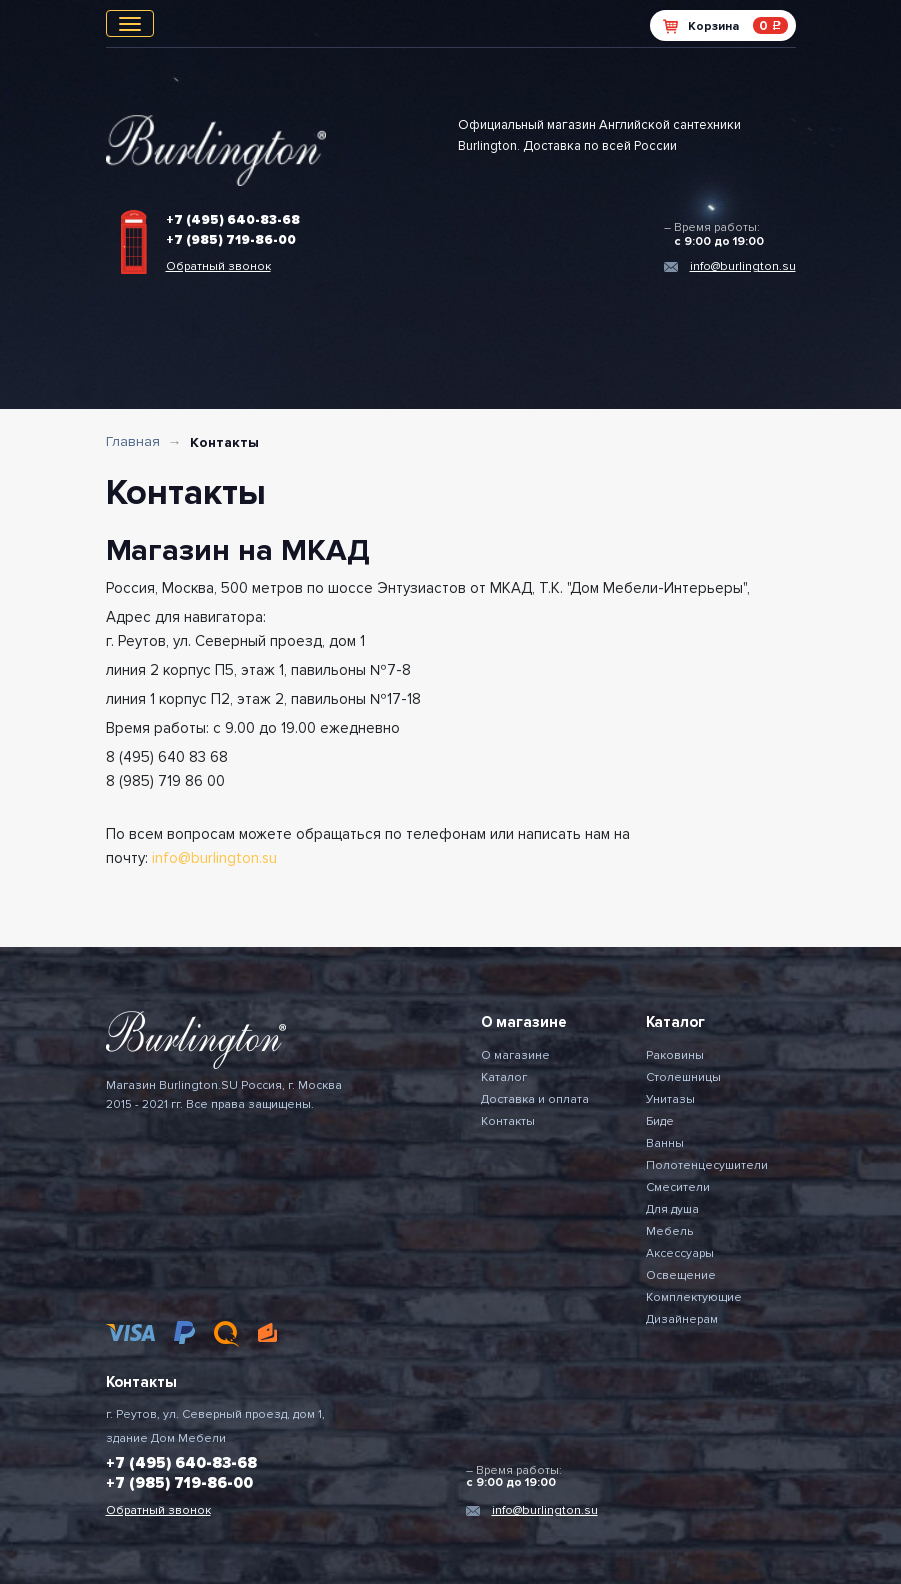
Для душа (672, 1209)
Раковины (675, 1055)
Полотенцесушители (707, 1165)
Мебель (669, 1231)
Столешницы (683, 1077)
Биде (660, 1121)
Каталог (504, 1077)
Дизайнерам (682, 1319)
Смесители (678, 1187)
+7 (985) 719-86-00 (231, 240)
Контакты (508, 1121)
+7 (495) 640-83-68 (233, 220)
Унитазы (670, 1099)
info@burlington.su (743, 266)
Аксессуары (680, 1253)
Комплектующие (694, 1297)
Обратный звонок (218, 266)
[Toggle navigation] (130, 23)
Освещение (681, 1275)
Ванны (665, 1143)
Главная (133, 441)
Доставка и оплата (535, 1099)
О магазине (515, 1055)
